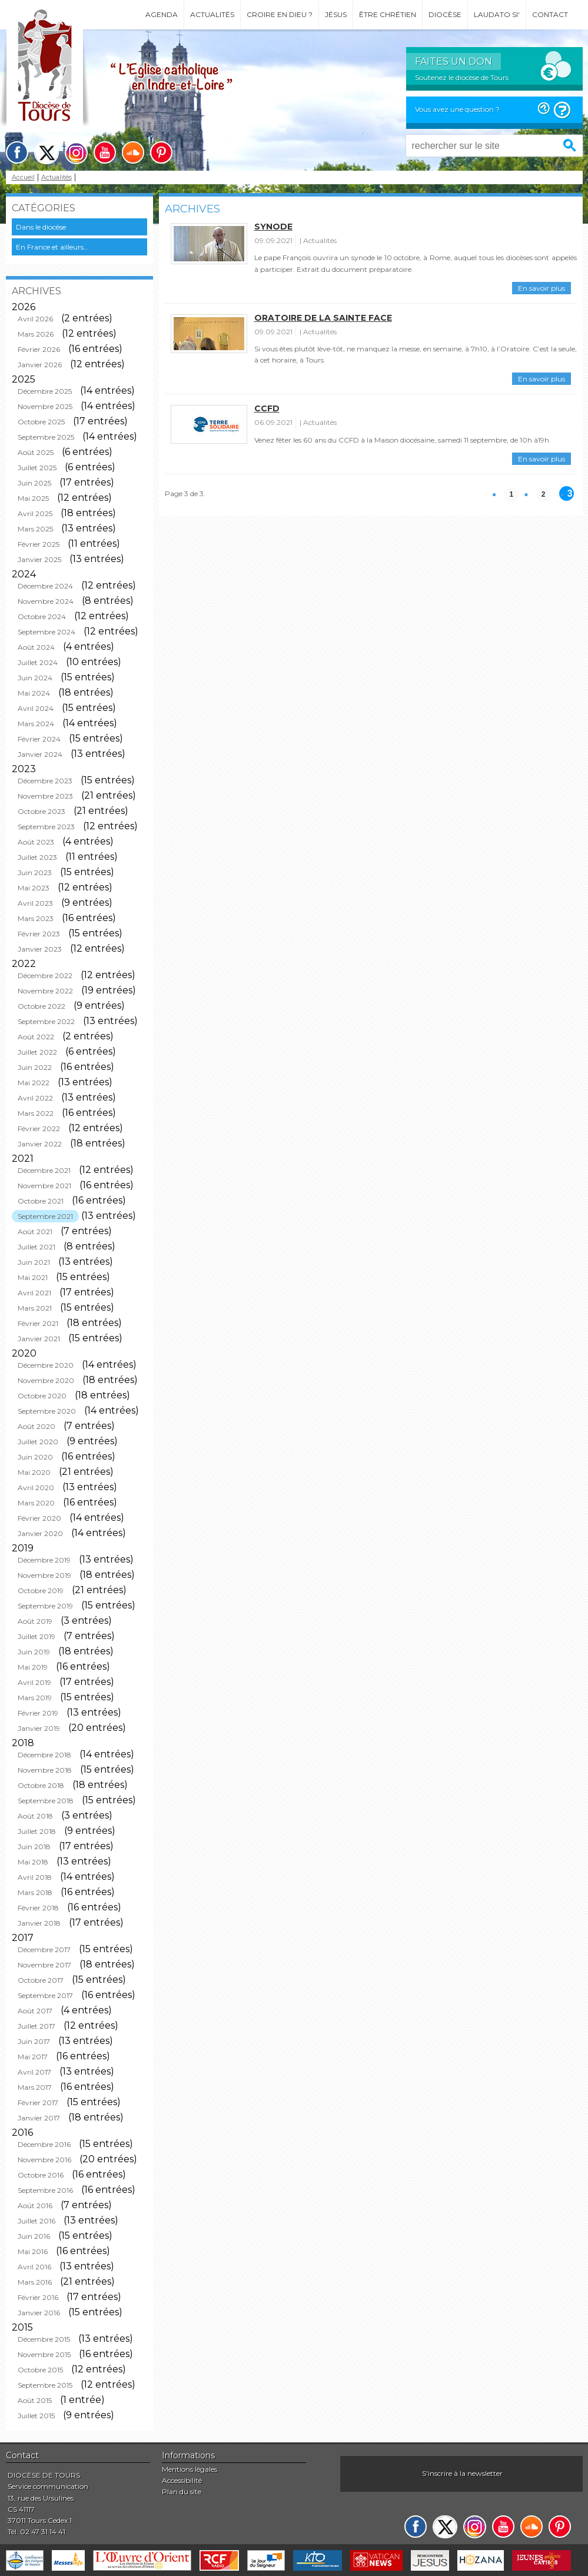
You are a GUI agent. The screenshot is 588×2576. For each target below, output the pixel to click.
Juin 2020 (35, 1456)
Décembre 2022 (45, 975)
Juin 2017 (34, 2041)
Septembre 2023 (46, 826)
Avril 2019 (34, 1682)
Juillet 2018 (37, 1831)
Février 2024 (39, 738)
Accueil (23, 177)
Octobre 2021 (41, 1200)
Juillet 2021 (36, 1246)
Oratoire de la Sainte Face (323, 318)
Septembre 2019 (45, 1605)
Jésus (336, 14)
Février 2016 (38, 2297)
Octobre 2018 (41, 1785)
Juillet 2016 (36, 2220)
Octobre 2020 (42, 1395)
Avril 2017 (34, 2072)
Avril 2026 (35, 318)
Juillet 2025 (37, 467)
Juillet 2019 (36, 1636)
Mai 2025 (33, 498)
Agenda (161, 14)
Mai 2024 (34, 693)
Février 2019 (38, 1713)
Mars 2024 (36, 723)
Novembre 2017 (44, 1964)
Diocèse (444, 14)
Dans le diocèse (41, 226)
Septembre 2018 (46, 1800)
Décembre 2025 (45, 391)
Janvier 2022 (40, 1143)
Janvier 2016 (39, 2312)
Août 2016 (35, 2205)
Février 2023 (39, 933)
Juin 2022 (35, 1067)
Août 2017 (35, 2010)
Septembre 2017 (45, 1995)
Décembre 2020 (46, 1365)
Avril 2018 (35, 1877)
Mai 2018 (33, 1861)
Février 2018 (38, 1907)
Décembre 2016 (44, 2144)
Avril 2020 (36, 1487)
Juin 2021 (34, 1262)
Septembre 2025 (46, 437)
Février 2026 (39, 349)
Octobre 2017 (41, 1980)
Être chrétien (387, 14)
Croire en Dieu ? (280, 14)
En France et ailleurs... (52, 246)
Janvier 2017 (39, 2117)
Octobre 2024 (42, 616)
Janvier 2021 (39, 1338)
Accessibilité (182, 2480)
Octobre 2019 (41, 1590)
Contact (550, 14)
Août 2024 (36, 647)
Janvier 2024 (40, 754)
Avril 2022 (35, 1097)
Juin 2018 (34, 1846)
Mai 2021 (33, 1277)
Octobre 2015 (40, 2369)
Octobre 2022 (41, 1006)
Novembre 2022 (45, 990)
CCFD (267, 408)
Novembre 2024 (46, 601)
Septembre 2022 (46, 1021)
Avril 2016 (34, 2266)
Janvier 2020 (40, 1533)
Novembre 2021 (44, 1185)
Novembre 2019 (44, 1575)
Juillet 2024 (38, 662)
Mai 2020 (34, 1472)
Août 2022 (36, 1036)
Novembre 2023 (45, 796)
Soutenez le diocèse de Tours (462, 77)
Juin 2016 (34, 2236)
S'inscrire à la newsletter (462, 2473)
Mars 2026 (36, 334)
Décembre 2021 (44, 1170)
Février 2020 (39, 1518)
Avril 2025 (35, 513)
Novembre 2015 (44, 2354)
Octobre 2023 (41, 811)
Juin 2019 (34, 1651)
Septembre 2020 (47, 1411)
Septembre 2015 (45, 2385)
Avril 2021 (34, 1292)
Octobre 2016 (41, 2175)
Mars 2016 (35, 2282)
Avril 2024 (36, 708)
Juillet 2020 (38, 1441)
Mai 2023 (33, 887)
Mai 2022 (33, 1082)
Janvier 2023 (40, 949)
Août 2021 (35, 1231)
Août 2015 (35, 2400)
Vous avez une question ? (457, 109)
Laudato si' (497, 14)
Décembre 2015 (44, 2339)
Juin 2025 (34, 482)
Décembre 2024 (45, 585)
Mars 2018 (35, 1892)
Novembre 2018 (45, 1770)
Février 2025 (38, 544)
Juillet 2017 (36, 2026)
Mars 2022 (36, 1113)
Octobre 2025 (41, 421)
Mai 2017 (33, 2056)
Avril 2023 (35, 903)
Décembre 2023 (45, 780)
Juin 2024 (35, 677)
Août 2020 (36, 1426)
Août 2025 (36, 452)
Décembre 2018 (44, 1754)
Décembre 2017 (44, 1949)
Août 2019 (35, 1621)
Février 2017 (38, 2102)
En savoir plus (541, 288)
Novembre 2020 (46, 1380)
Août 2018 (35, 1815)
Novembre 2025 (45, 406)
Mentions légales (189, 2469)
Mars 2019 (35, 1697)
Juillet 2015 (36, 2415)
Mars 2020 (36, 1502)
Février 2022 (39, 1128)
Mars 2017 (35, 2087)
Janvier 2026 (40, 364)
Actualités (212, 14)
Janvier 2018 (39, 1923)
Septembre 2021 (45, 1216)
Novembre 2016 (44, 2159)
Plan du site (181, 2491)
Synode (273, 226)
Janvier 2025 (39, 559)
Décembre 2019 (44, 1559)
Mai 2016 (33, 2251)
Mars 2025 (35, 528)
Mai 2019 (33, 1667)
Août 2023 (36, 841)
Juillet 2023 (37, 857)
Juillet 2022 (37, 1052)
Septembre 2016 (45, 2190)
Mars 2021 (35, 1308)
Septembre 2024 (46, 631)
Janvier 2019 (39, 1728)
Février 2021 (38, 1323)
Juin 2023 (35, 872)
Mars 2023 (36, 918)
